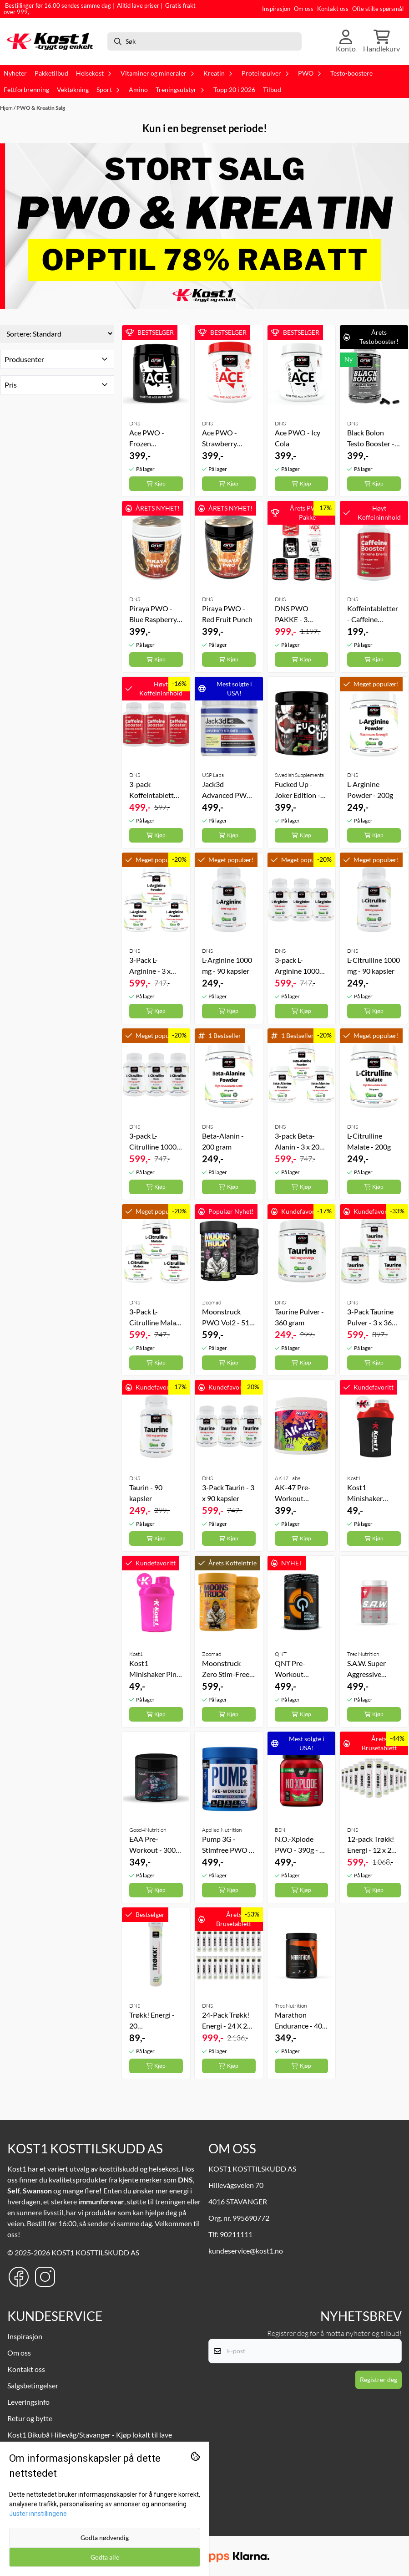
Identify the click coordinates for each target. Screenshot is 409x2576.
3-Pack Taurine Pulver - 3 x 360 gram (371, 1317)
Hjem (7, 107)
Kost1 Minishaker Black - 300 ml (369, 1493)
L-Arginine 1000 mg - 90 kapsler (227, 965)
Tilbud (272, 89)
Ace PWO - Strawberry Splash (219, 438)
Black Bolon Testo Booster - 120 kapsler (370, 438)
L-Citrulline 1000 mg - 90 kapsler (373, 965)
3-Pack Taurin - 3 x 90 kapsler (228, 1493)
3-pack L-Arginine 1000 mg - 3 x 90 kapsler (297, 966)
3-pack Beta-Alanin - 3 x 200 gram (299, 1141)
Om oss (303, 8)
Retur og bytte (29, 2418)
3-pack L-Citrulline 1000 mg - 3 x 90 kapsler (153, 1141)
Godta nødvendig (105, 2537)
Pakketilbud (51, 73)
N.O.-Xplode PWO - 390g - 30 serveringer (301, 1845)
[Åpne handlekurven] (381, 41)
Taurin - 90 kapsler (145, 1493)
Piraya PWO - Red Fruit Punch (227, 614)
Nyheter (15, 73)
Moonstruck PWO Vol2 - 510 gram (227, 1317)
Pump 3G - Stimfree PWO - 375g (227, 1845)
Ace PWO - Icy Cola (297, 438)
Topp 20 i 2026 (234, 89)
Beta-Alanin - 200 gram (223, 1141)
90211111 (236, 2234)
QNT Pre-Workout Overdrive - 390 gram (299, 1669)
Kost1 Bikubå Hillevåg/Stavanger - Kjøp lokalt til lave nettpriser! (89, 2439)
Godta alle (105, 2557)
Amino (138, 89)
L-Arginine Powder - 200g (370, 789)
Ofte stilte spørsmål (378, 8)
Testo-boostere (351, 73)
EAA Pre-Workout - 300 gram (152, 1845)
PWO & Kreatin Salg (40, 107)
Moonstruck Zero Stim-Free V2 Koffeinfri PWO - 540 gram (228, 1669)
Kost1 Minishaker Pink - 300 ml (154, 1669)
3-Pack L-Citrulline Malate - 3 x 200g (155, 1317)
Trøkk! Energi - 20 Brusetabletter (152, 2020)
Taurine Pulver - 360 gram (299, 1317)
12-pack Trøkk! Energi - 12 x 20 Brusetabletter (371, 1845)
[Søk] (205, 41)
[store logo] (52, 41)
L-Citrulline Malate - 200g (369, 1141)
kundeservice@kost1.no (245, 2250)
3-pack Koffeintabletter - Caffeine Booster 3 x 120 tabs (154, 790)
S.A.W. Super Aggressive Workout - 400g (372, 1669)
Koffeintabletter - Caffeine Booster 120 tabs (372, 614)
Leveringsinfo (28, 2401)
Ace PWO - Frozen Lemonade (146, 438)
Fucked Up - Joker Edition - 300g (297, 790)
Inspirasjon (276, 8)
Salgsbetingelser (32, 2385)
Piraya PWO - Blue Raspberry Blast (153, 614)
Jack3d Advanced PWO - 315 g (227, 790)
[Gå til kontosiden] (345, 41)
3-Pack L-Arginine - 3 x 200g (150, 966)
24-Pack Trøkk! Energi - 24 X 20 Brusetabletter (226, 2020)
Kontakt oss (332, 8)
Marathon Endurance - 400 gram (300, 2020)
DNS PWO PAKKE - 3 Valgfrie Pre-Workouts (294, 614)
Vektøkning (73, 89)
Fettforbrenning (26, 89)
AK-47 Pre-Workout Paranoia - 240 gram (298, 1493)
